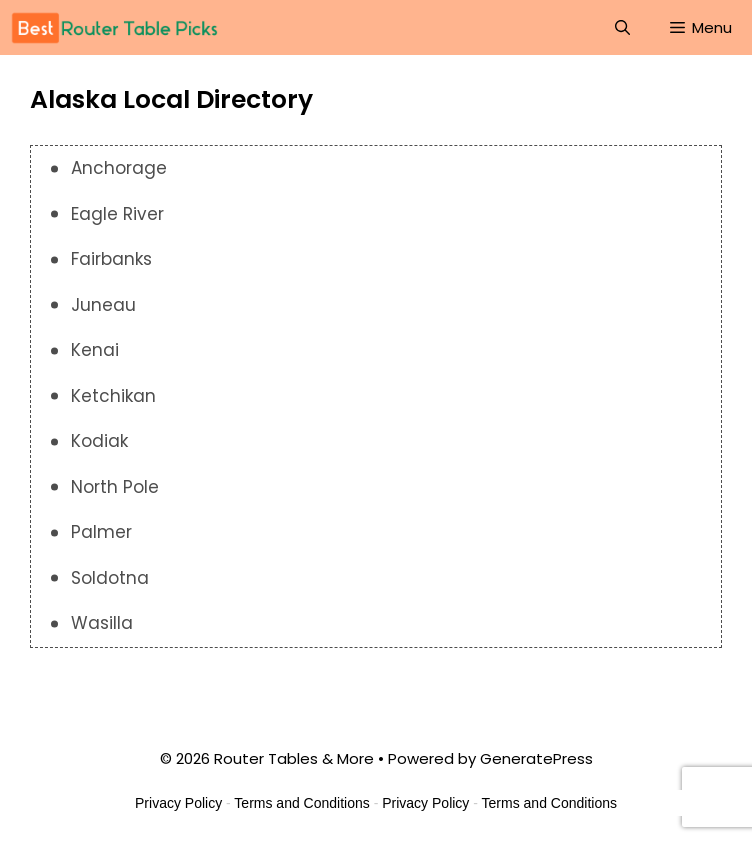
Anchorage (119, 168)
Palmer (101, 532)
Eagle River (117, 214)
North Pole (115, 487)
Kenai (95, 350)
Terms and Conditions (301, 803)
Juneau (103, 305)
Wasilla (102, 623)
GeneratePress (536, 758)
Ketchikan (113, 396)
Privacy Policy (178, 803)
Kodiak (99, 441)
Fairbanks (111, 259)
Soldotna (110, 578)
